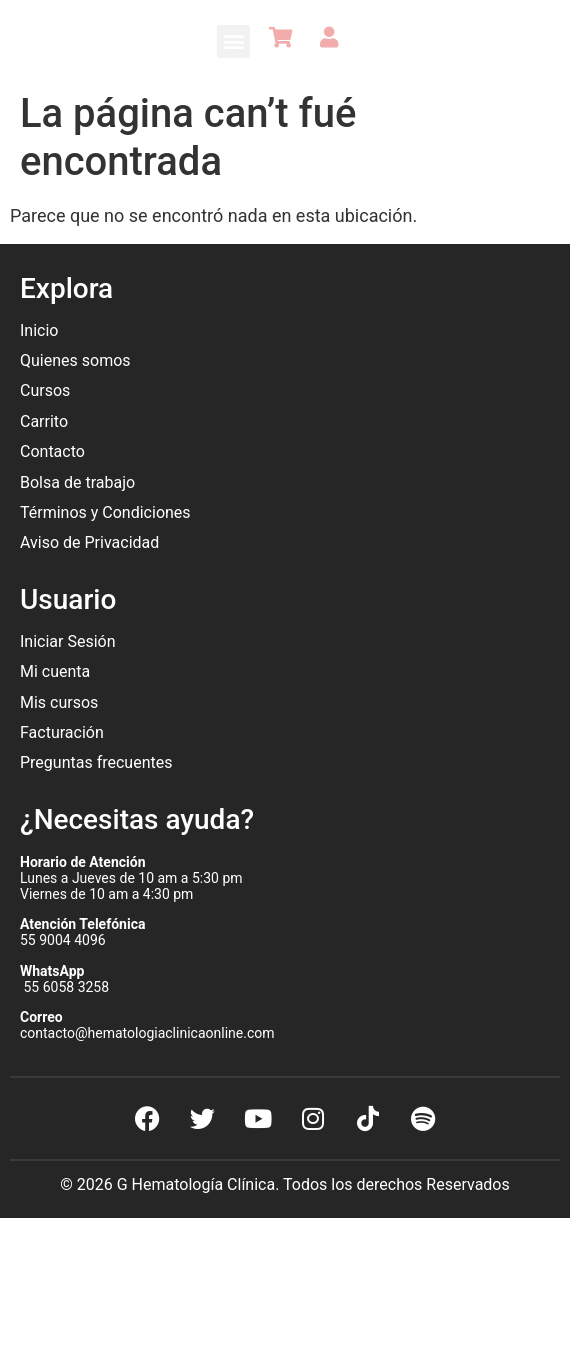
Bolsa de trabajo (77, 482)
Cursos (45, 390)
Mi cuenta (55, 671)
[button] (233, 41)
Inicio (39, 330)
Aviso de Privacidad (89, 542)
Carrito (44, 421)
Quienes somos (77, 360)
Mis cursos (59, 702)
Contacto (52, 451)
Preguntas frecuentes (98, 762)
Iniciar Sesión (68, 641)
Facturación (62, 732)
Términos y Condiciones (105, 512)
